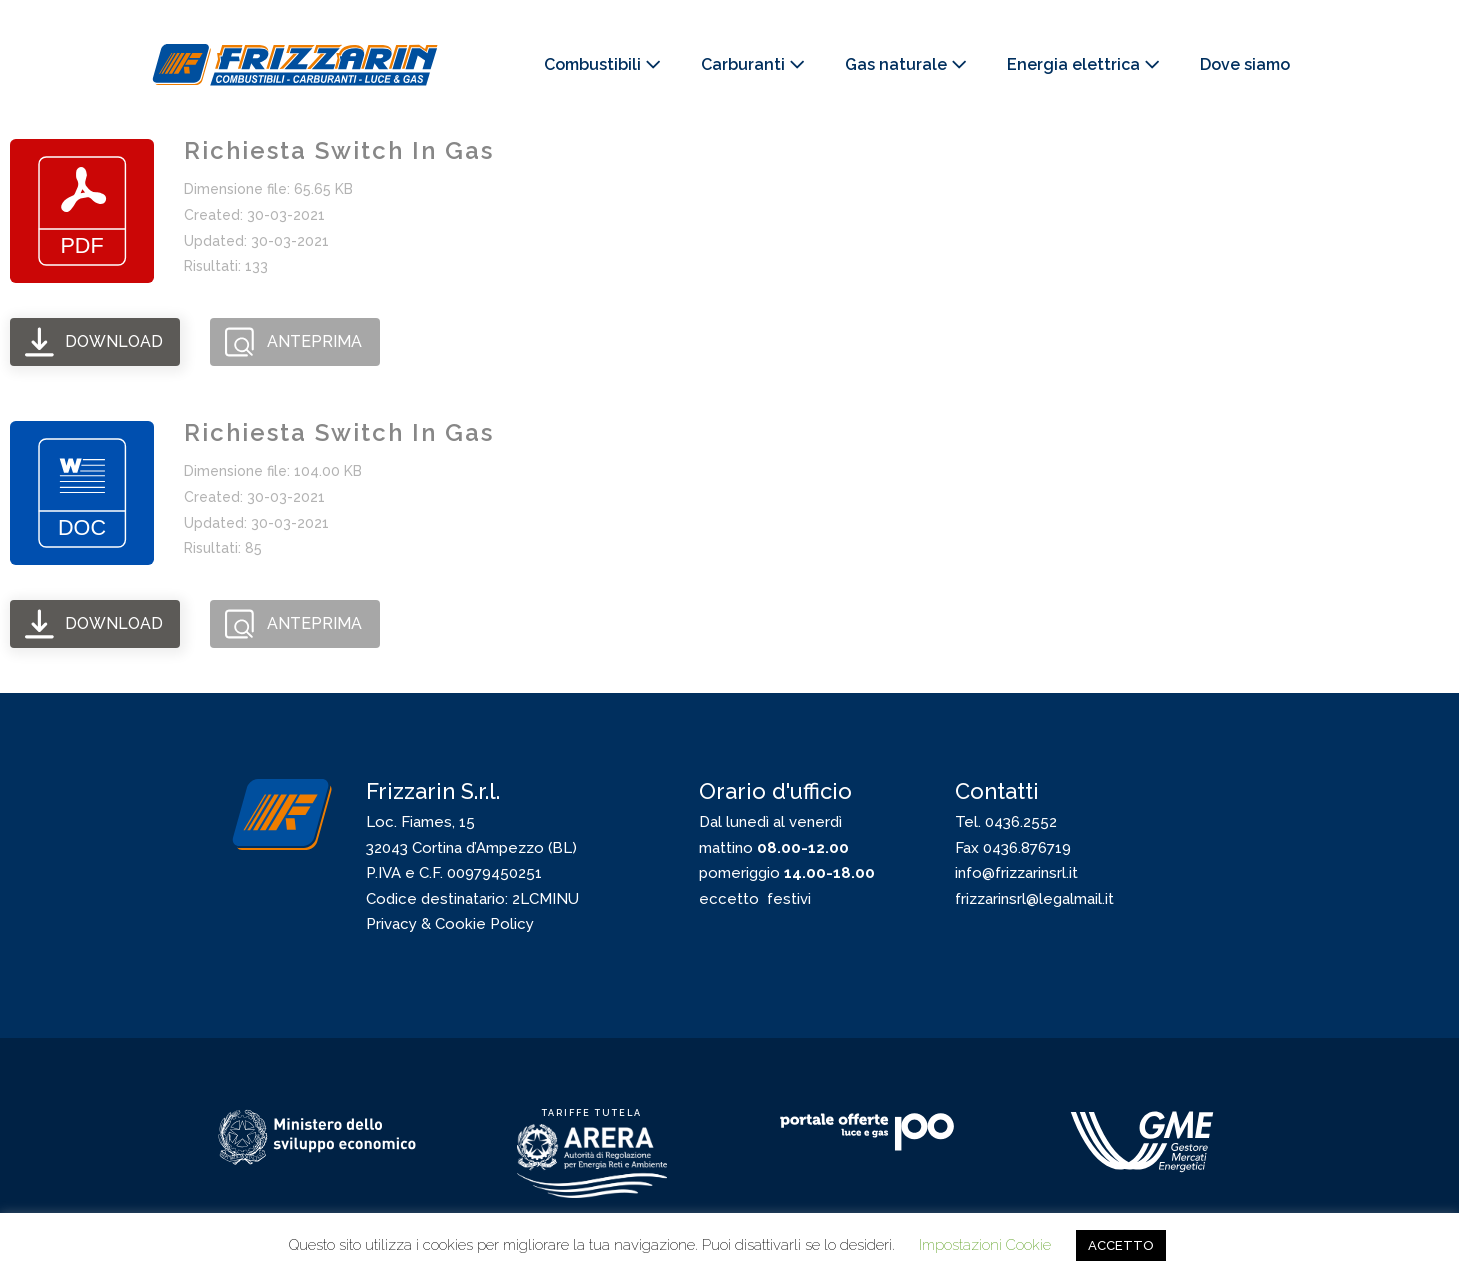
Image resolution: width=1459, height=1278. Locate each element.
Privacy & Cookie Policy (450, 924)
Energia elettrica (1083, 64)
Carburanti (753, 64)
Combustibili (602, 64)
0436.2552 (1021, 822)
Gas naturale (906, 64)
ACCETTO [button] (1121, 1245)
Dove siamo (1245, 64)
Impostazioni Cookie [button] (985, 1245)
